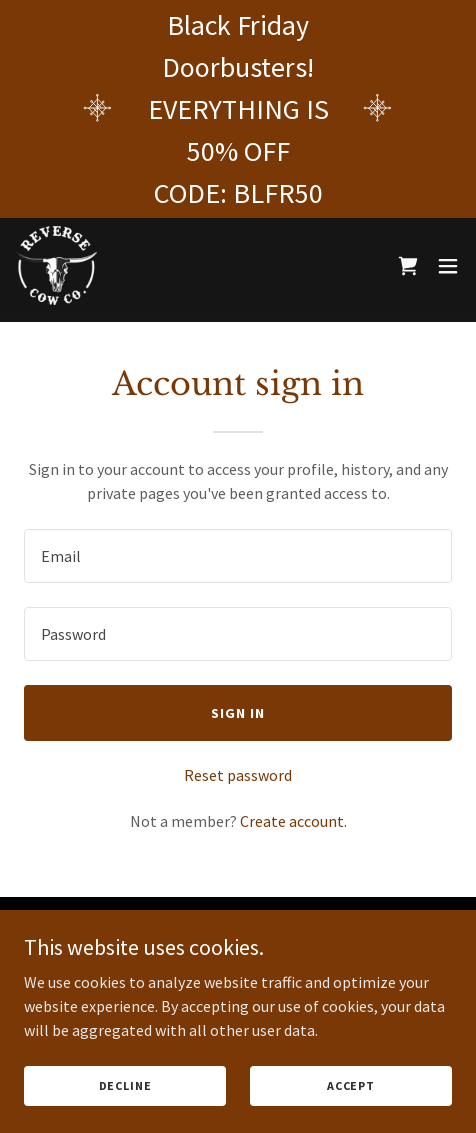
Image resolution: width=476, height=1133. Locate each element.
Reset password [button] (238, 775)
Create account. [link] (293, 821)
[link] (57, 266)
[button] (448, 266)
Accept (351, 1085)
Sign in (238, 713)
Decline (125, 1085)
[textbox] (238, 556)
